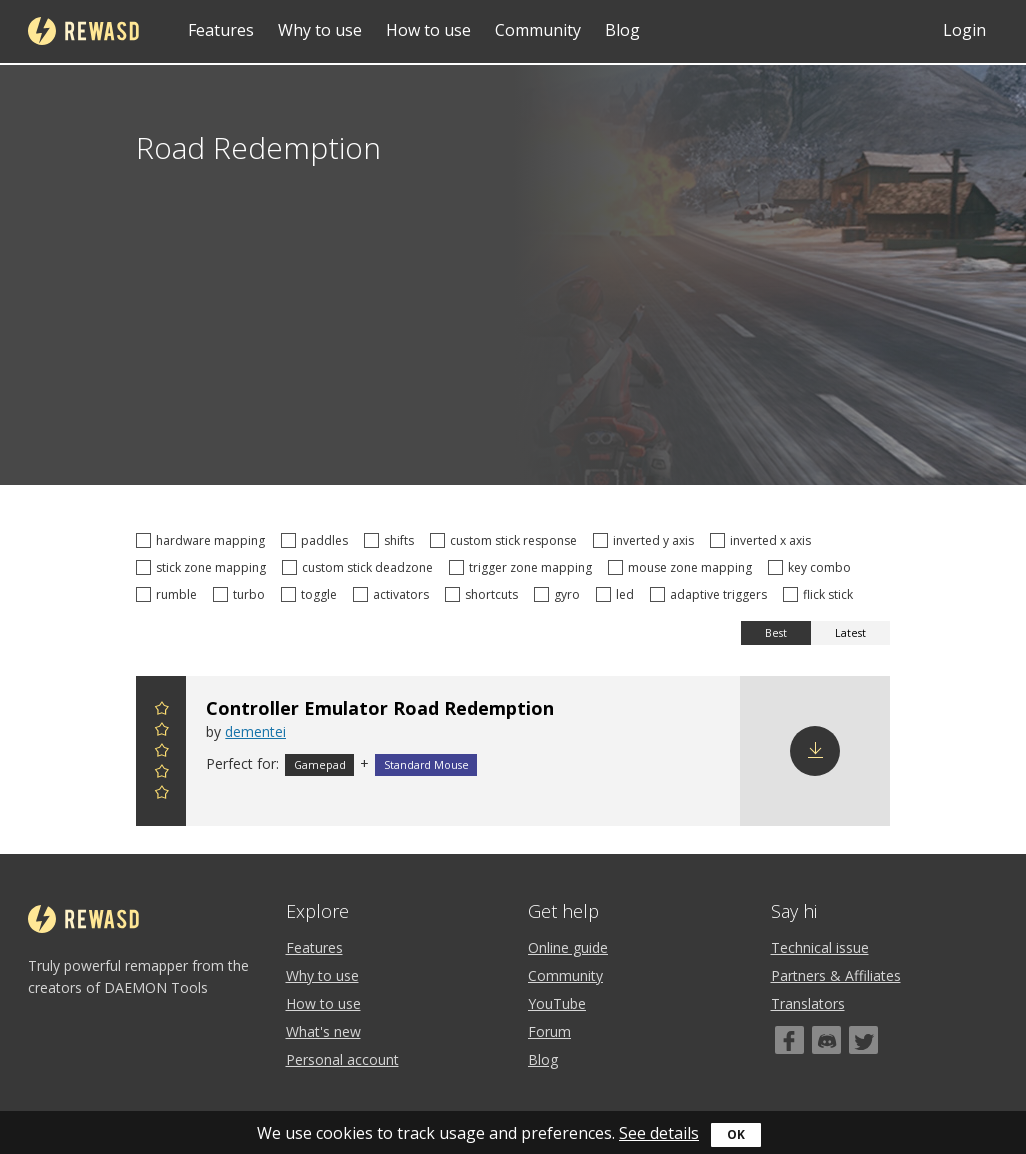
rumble (169, 594)
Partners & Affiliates (836, 975)
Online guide (568, 947)
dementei (255, 731)
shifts (392, 540)
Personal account (342, 1059)
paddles (317, 540)
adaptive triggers (711, 594)
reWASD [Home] (83, 31)
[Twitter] (863, 1040)
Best (776, 633)
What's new (323, 1031)
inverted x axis (763, 540)
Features (221, 30)
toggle (312, 594)
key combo (812, 567)
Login (964, 30)
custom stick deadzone (360, 567)
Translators (808, 1003)
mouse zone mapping (683, 567)
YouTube (557, 1003)
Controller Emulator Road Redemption (380, 708)
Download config (815, 751)
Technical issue (820, 947)
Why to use (320, 30)
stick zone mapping (204, 567)
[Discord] (826, 1040)
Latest (850, 633)
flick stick (821, 594)
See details (659, 1133)
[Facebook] (789, 1040)
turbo (242, 594)
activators (394, 594)
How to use (428, 30)
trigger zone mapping (523, 567)
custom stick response (506, 540)
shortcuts (484, 594)
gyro (560, 594)
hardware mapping (203, 540)
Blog (622, 30)
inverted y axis (646, 540)
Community (538, 30)
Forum (549, 1031)
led (618, 594)
